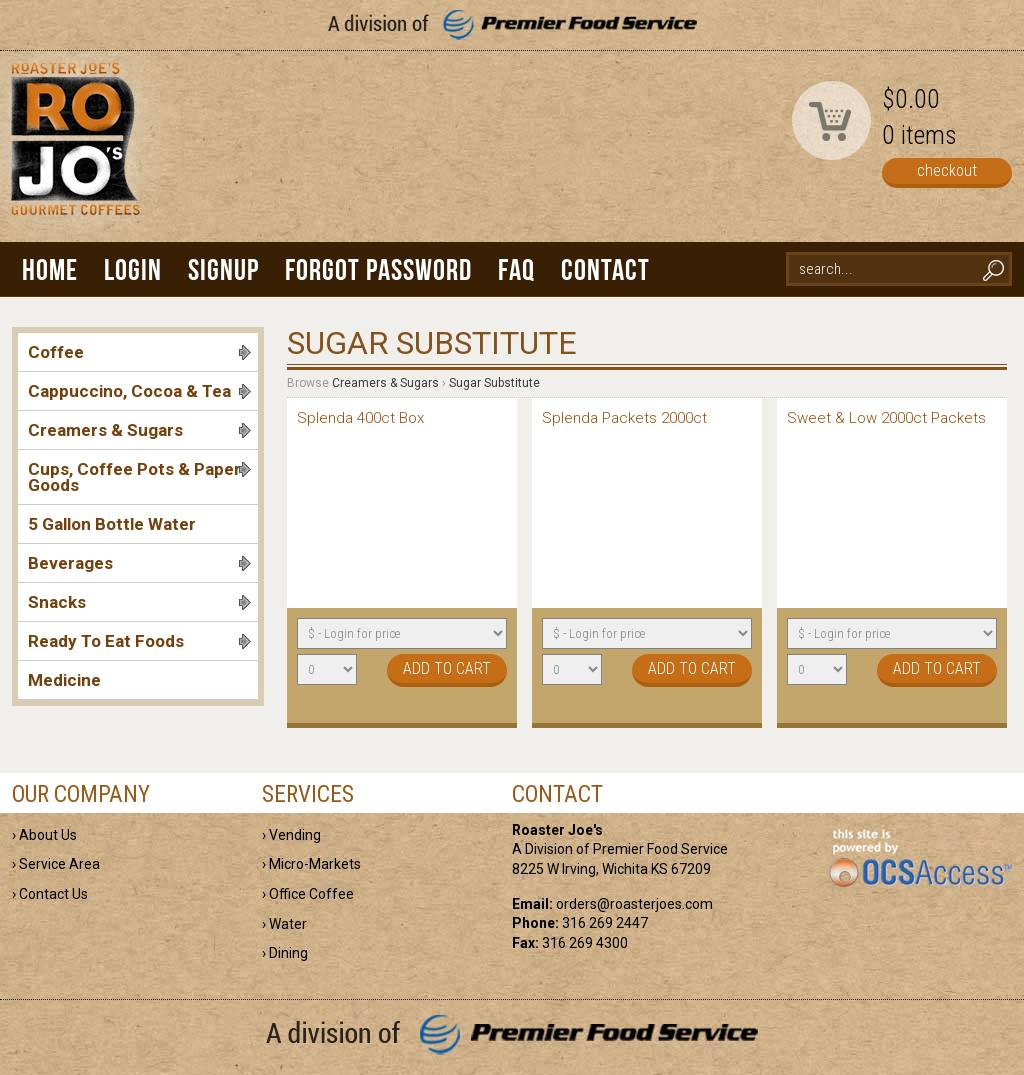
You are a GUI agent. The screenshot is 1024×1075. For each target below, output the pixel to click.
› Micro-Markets (311, 864)
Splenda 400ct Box (360, 418)
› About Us (44, 835)
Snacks (139, 602)
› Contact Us (50, 894)
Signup (223, 269)
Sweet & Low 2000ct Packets (886, 418)
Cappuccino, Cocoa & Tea (139, 391)
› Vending (291, 835)
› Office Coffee (308, 894)
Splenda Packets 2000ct (624, 418)
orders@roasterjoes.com (634, 904)
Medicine (64, 680)
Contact (605, 269)
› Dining (285, 953)
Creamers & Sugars (139, 430)
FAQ (516, 269)
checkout (947, 170)
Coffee (139, 352)
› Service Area (56, 864)
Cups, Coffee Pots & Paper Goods (139, 477)
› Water (284, 924)
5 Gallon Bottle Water (112, 524)
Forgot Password (378, 269)
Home (50, 269)
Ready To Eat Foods (139, 641)
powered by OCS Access (919, 859)
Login (133, 269)
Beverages (139, 563)
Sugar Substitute (494, 383)
